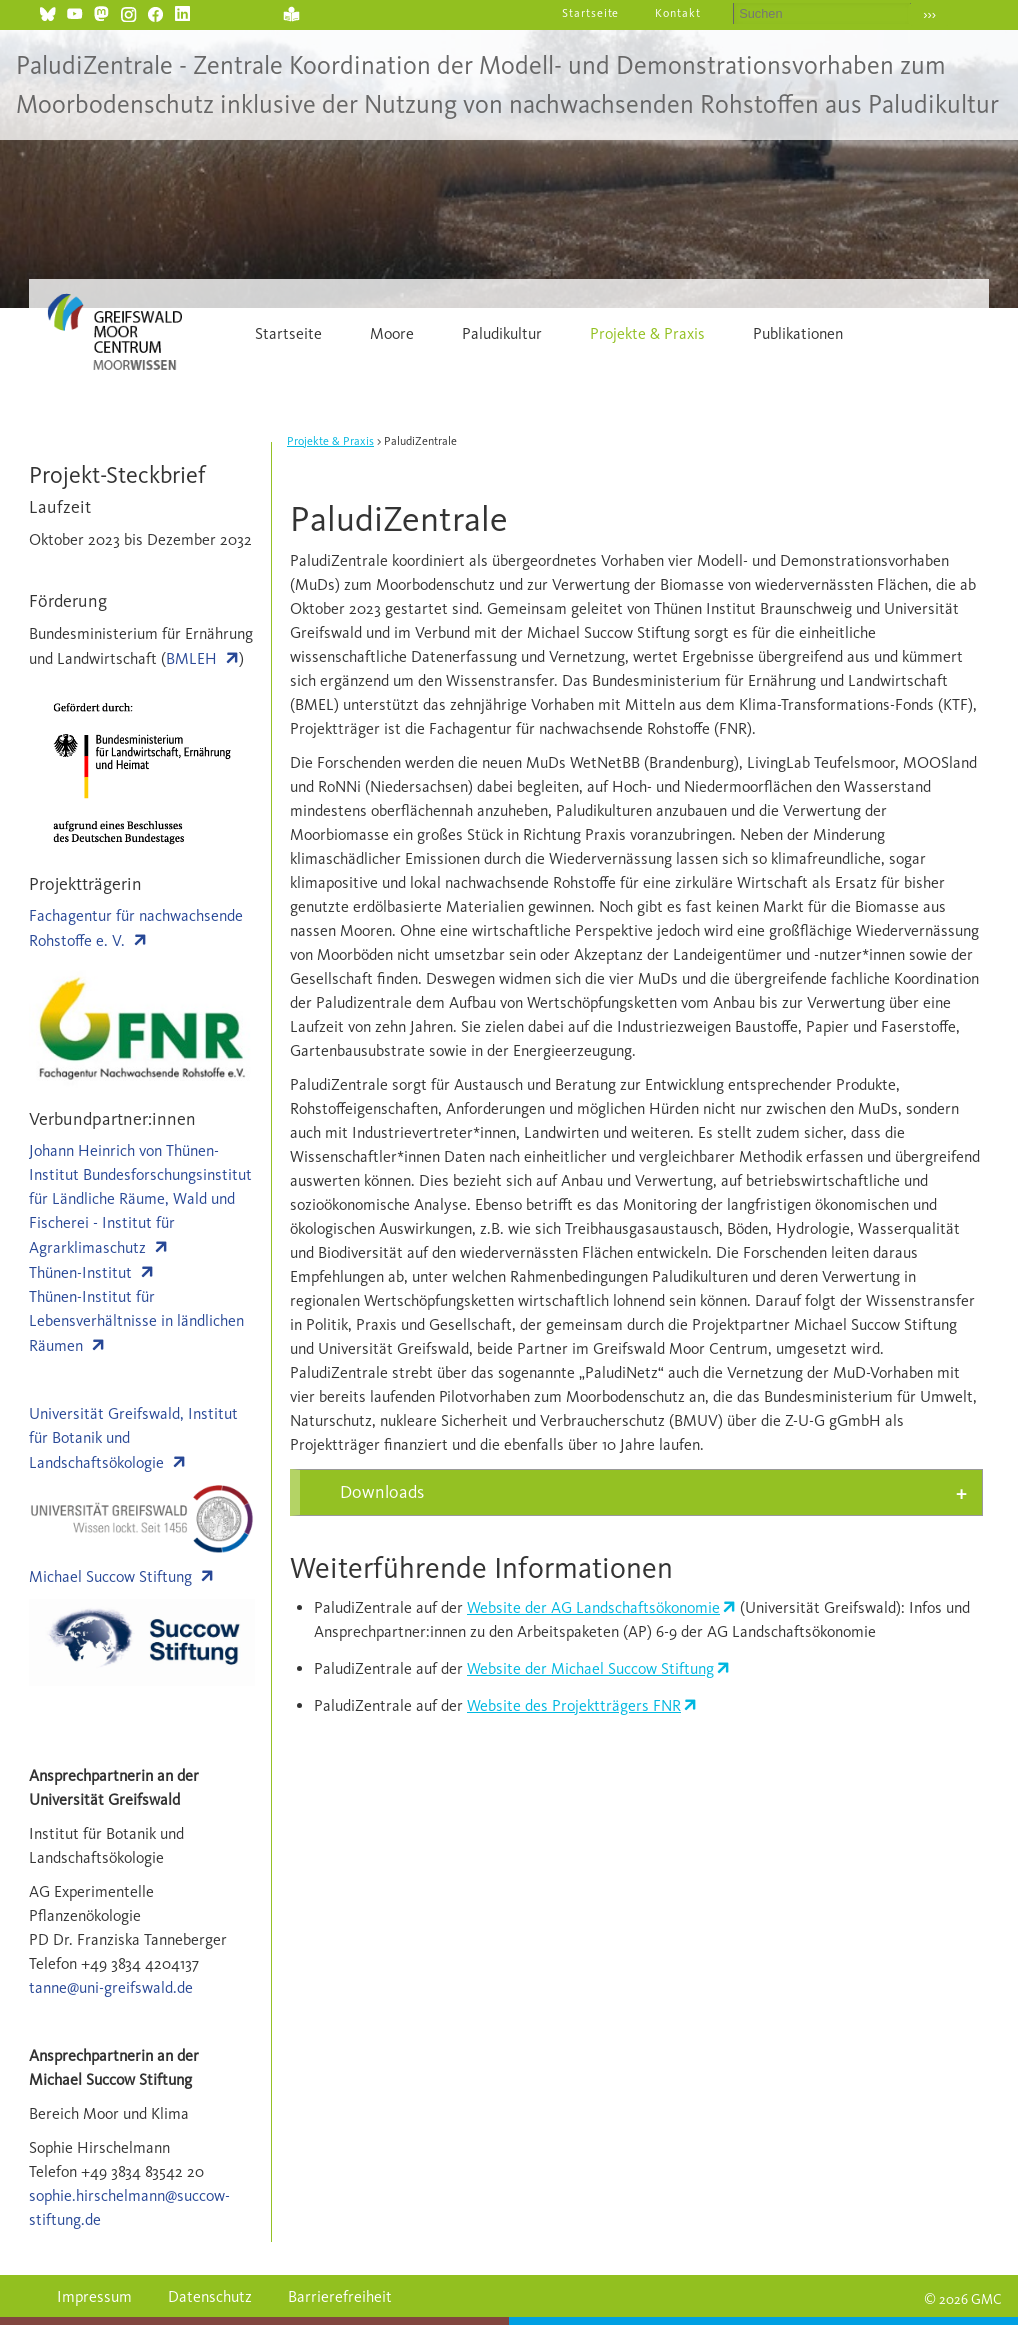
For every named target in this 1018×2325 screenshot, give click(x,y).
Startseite (591, 13)
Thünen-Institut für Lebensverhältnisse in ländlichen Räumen (136, 1321)
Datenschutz (210, 2296)
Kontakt (678, 13)
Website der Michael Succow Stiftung (590, 1668)
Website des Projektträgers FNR (574, 1705)
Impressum (94, 2296)
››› (929, 14)
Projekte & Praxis (647, 333)
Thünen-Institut (80, 1272)
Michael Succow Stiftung (110, 1576)
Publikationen (798, 333)
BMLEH (191, 658)
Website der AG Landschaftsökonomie (593, 1607)
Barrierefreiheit (340, 2296)
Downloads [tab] (382, 1492)
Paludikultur (502, 333)
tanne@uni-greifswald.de (111, 1987)
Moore (392, 333)
